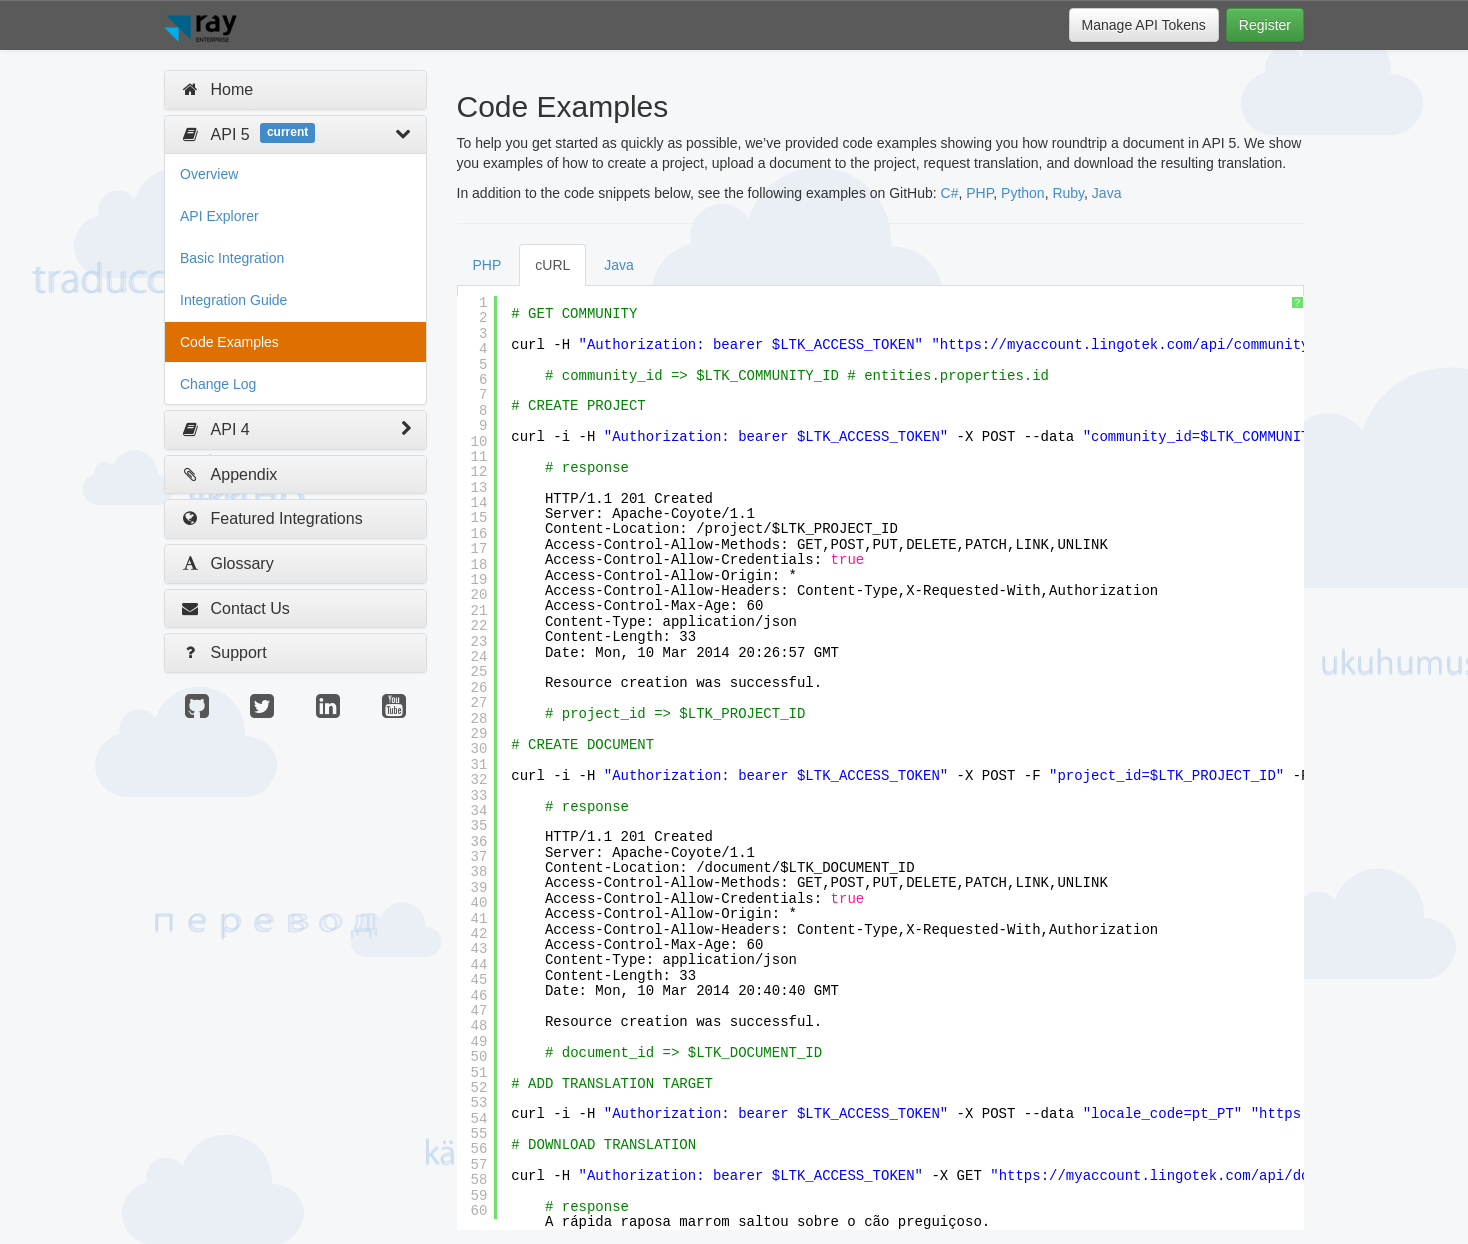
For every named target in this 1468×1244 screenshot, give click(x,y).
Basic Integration (232, 258)
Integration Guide (233, 300)
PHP (979, 193)
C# (950, 193)
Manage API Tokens (1144, 25)
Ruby (1068, 193)
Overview (209, 174)
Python (1023, 193)
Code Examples (229, 342)
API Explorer (219, 216)
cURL (552, 265)
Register (1265, 25)
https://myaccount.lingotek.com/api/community (1125, 345)
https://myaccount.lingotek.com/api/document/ (1184, 1176)
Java (1107, 193)
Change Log (218, 384)
